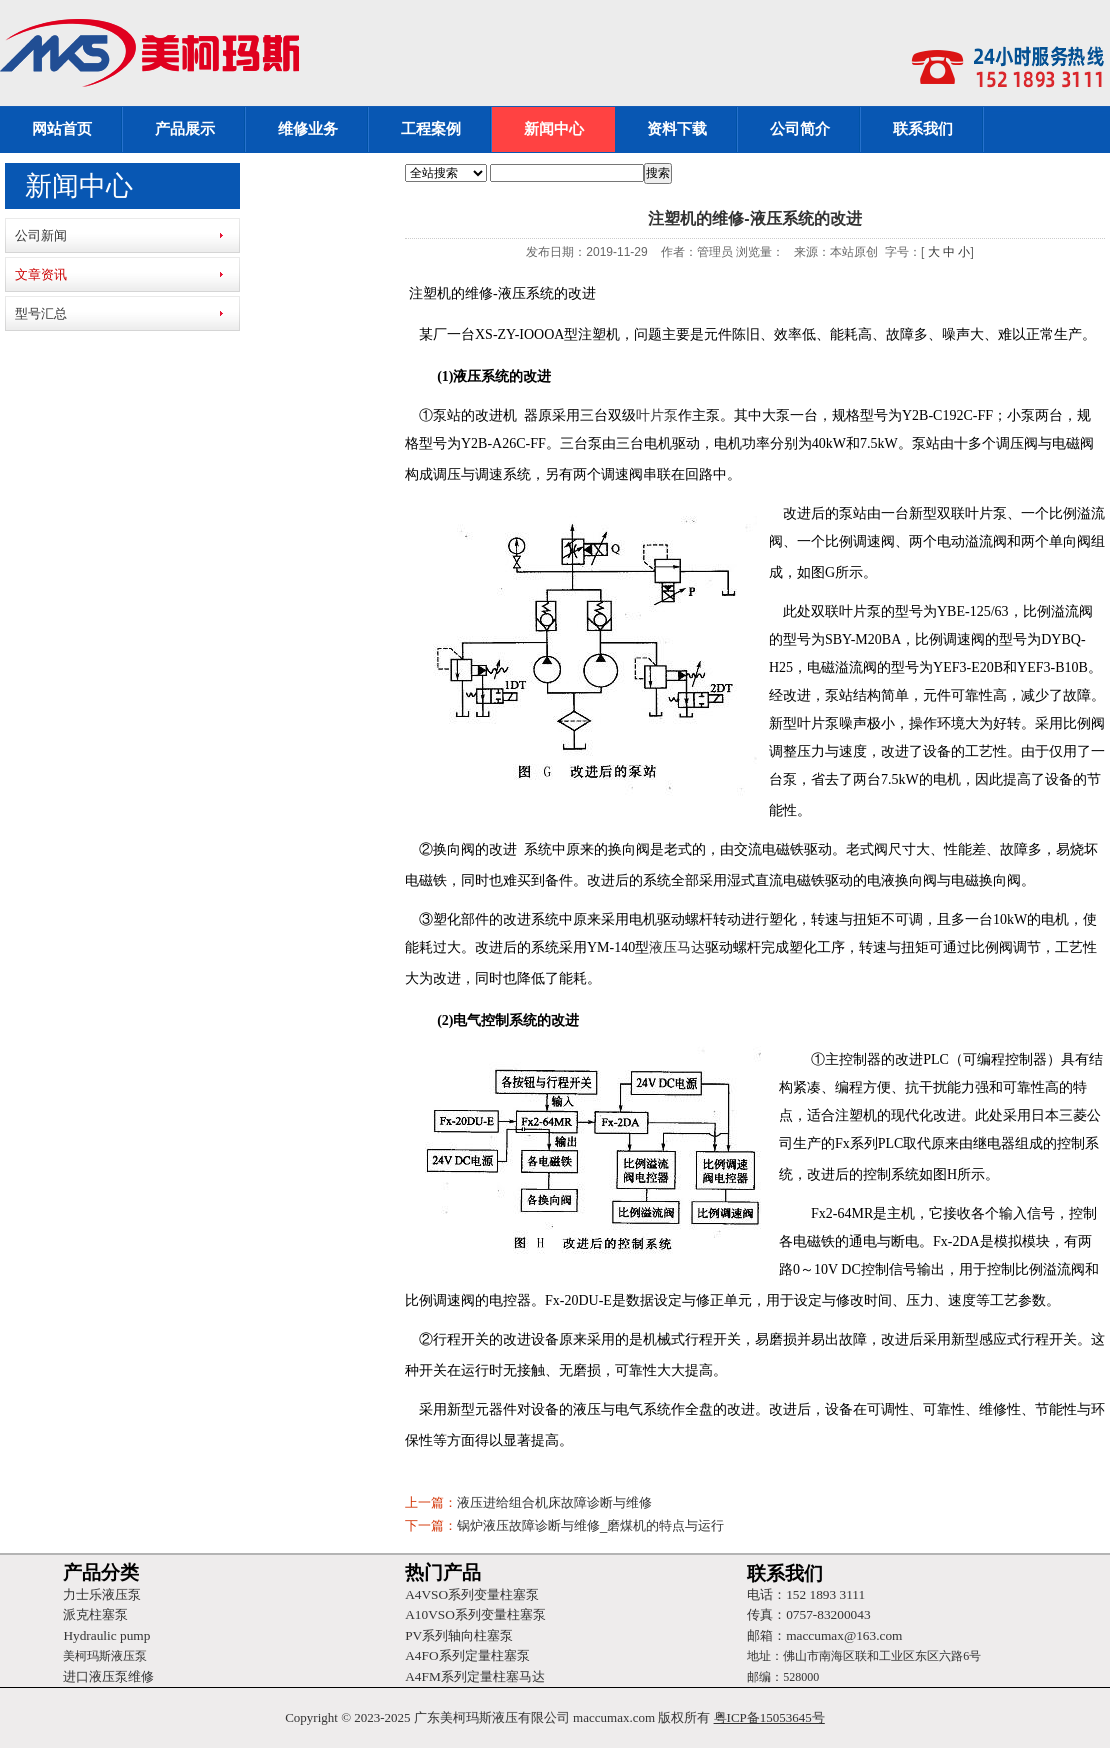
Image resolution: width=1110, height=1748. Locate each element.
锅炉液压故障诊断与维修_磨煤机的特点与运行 (590, 1525)
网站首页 (62, 129)
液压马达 (677, 947)
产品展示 (185, 129)
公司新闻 (41, 235)
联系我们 (923, 129)
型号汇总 (41, 313)
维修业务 (308, 129)
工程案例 (431, 129)
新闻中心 (554, 129)
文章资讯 (41, 274)
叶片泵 (657, 415)
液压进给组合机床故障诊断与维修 (554, 1502)
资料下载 (677, 129)
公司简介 (800, 129)
